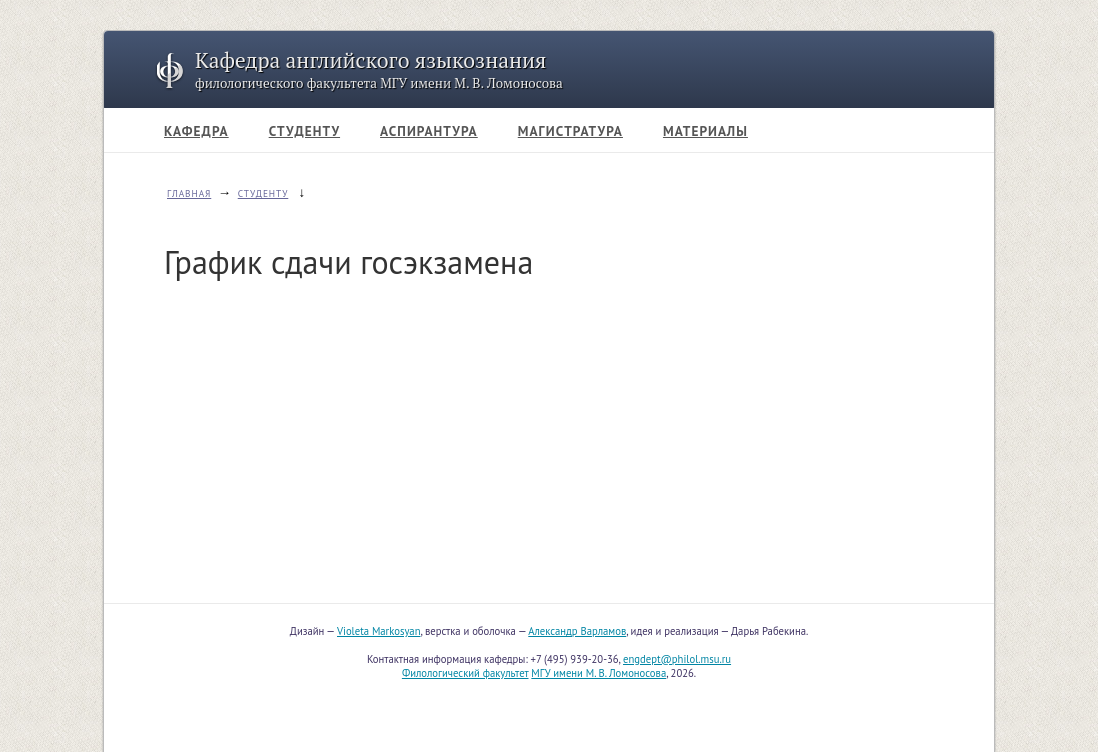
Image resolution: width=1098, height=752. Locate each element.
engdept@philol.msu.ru (677, 659)
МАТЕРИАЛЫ (705, 131)
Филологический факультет (465, 673)
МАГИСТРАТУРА (570, 131)
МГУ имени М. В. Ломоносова (598, 673)
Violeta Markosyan (378, 631)
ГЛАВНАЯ (189, 194)
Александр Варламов (577, 631)
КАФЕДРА (196, 131)
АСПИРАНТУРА (429, 131)
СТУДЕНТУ (304, 131)
